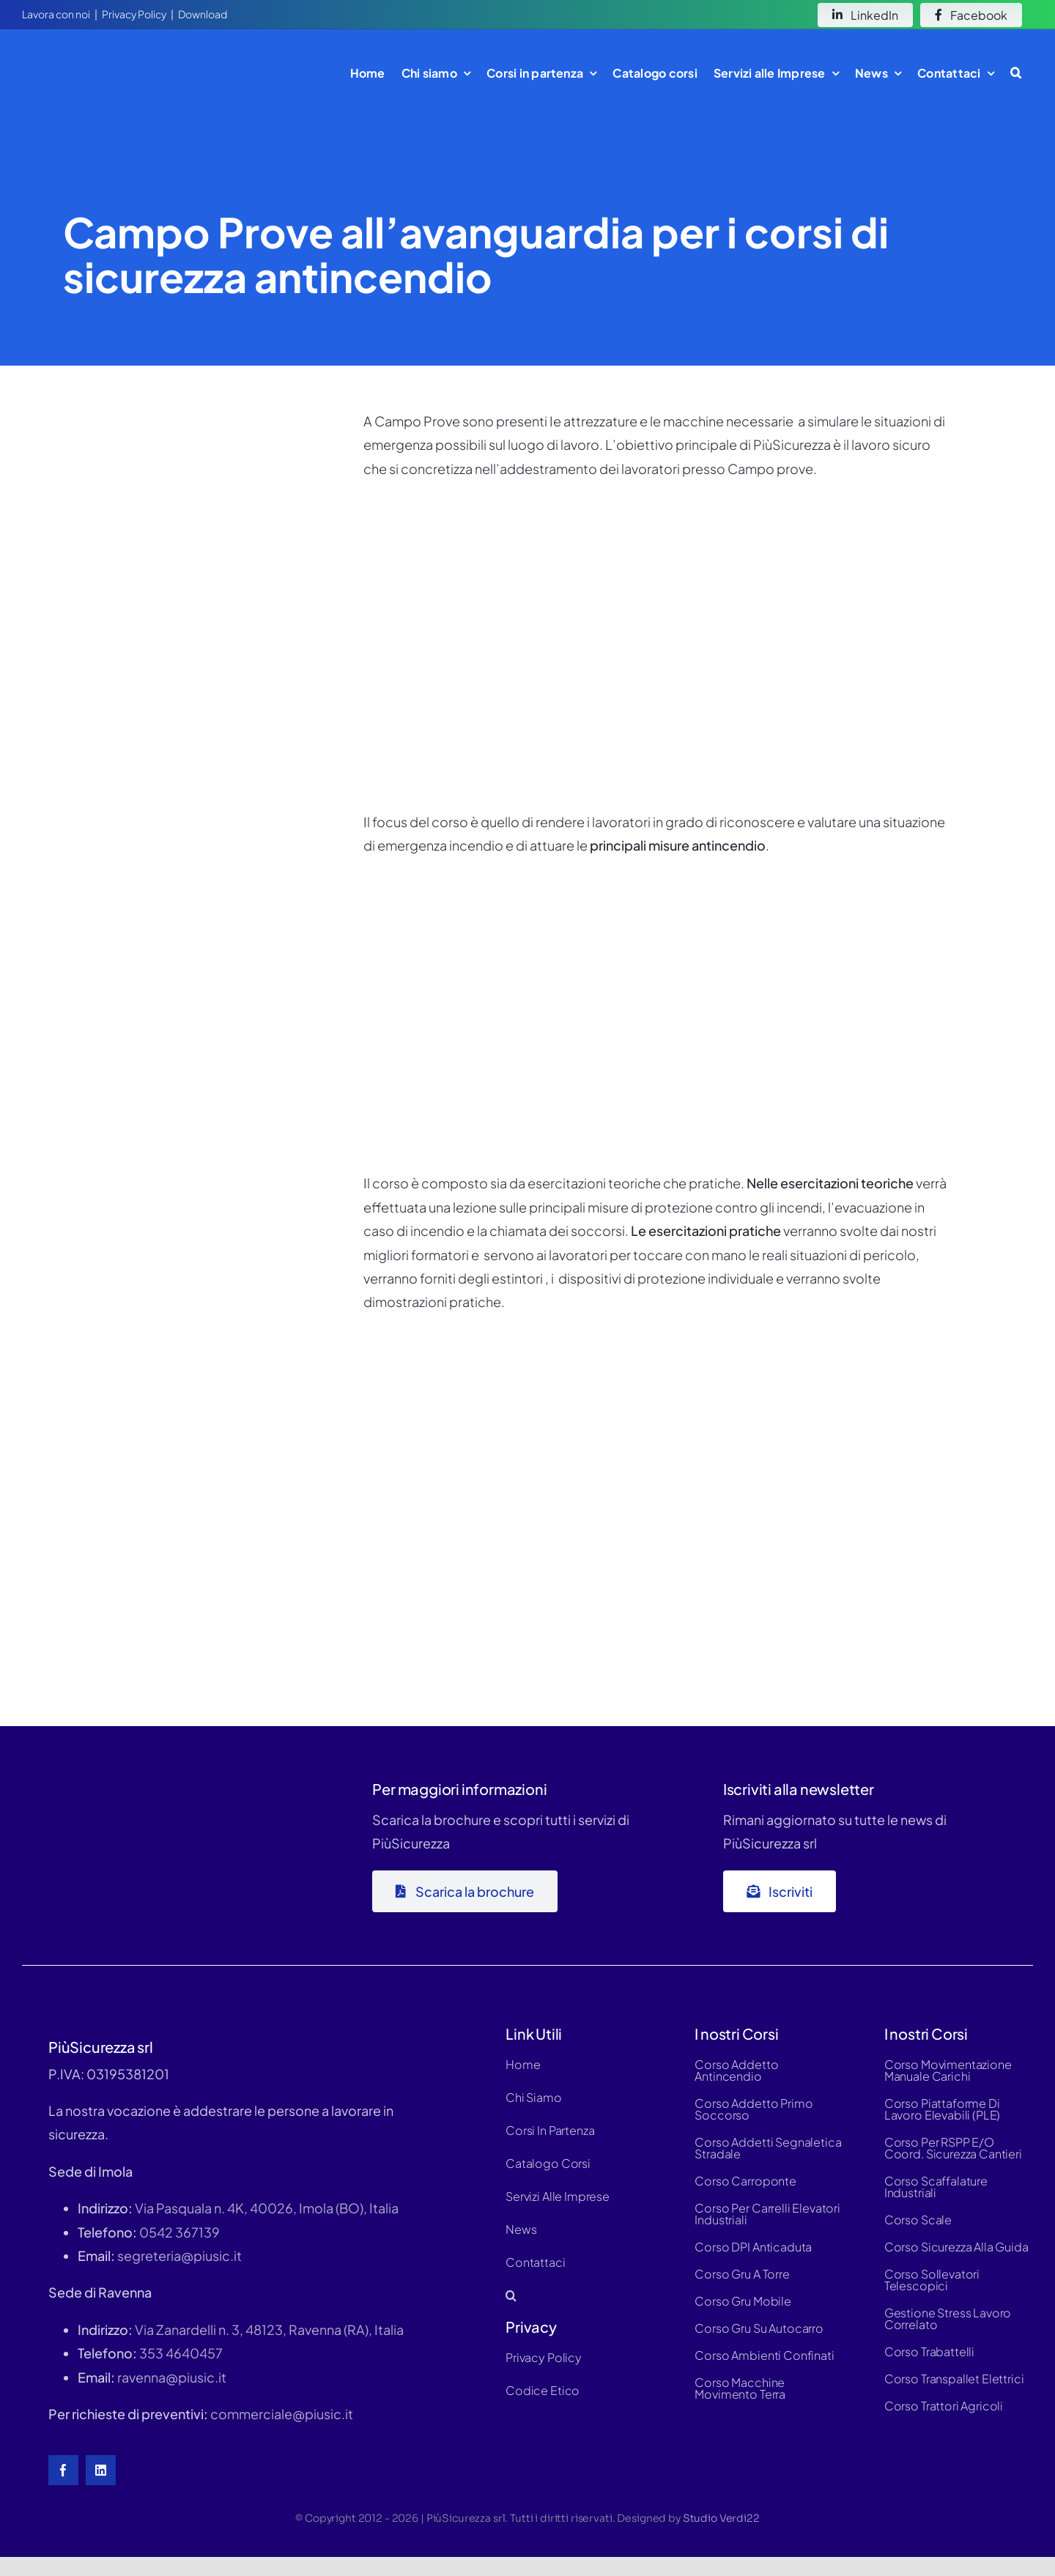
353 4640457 (181, 2352)
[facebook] (63, 2470)
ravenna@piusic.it (171, 2377)
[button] (1016, 73)
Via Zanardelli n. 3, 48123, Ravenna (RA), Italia (269, 2329)
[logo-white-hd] (113, 53)
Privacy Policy (134, 14)
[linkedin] (101, 2470)
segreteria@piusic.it (179, 2255)
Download (202, 14)
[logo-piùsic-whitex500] (132, 1776)
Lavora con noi (56, 14)
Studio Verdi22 (721, 2518)
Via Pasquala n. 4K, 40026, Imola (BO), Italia (267, 2207)
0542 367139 (179, 2232)
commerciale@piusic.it (281, 2413)
